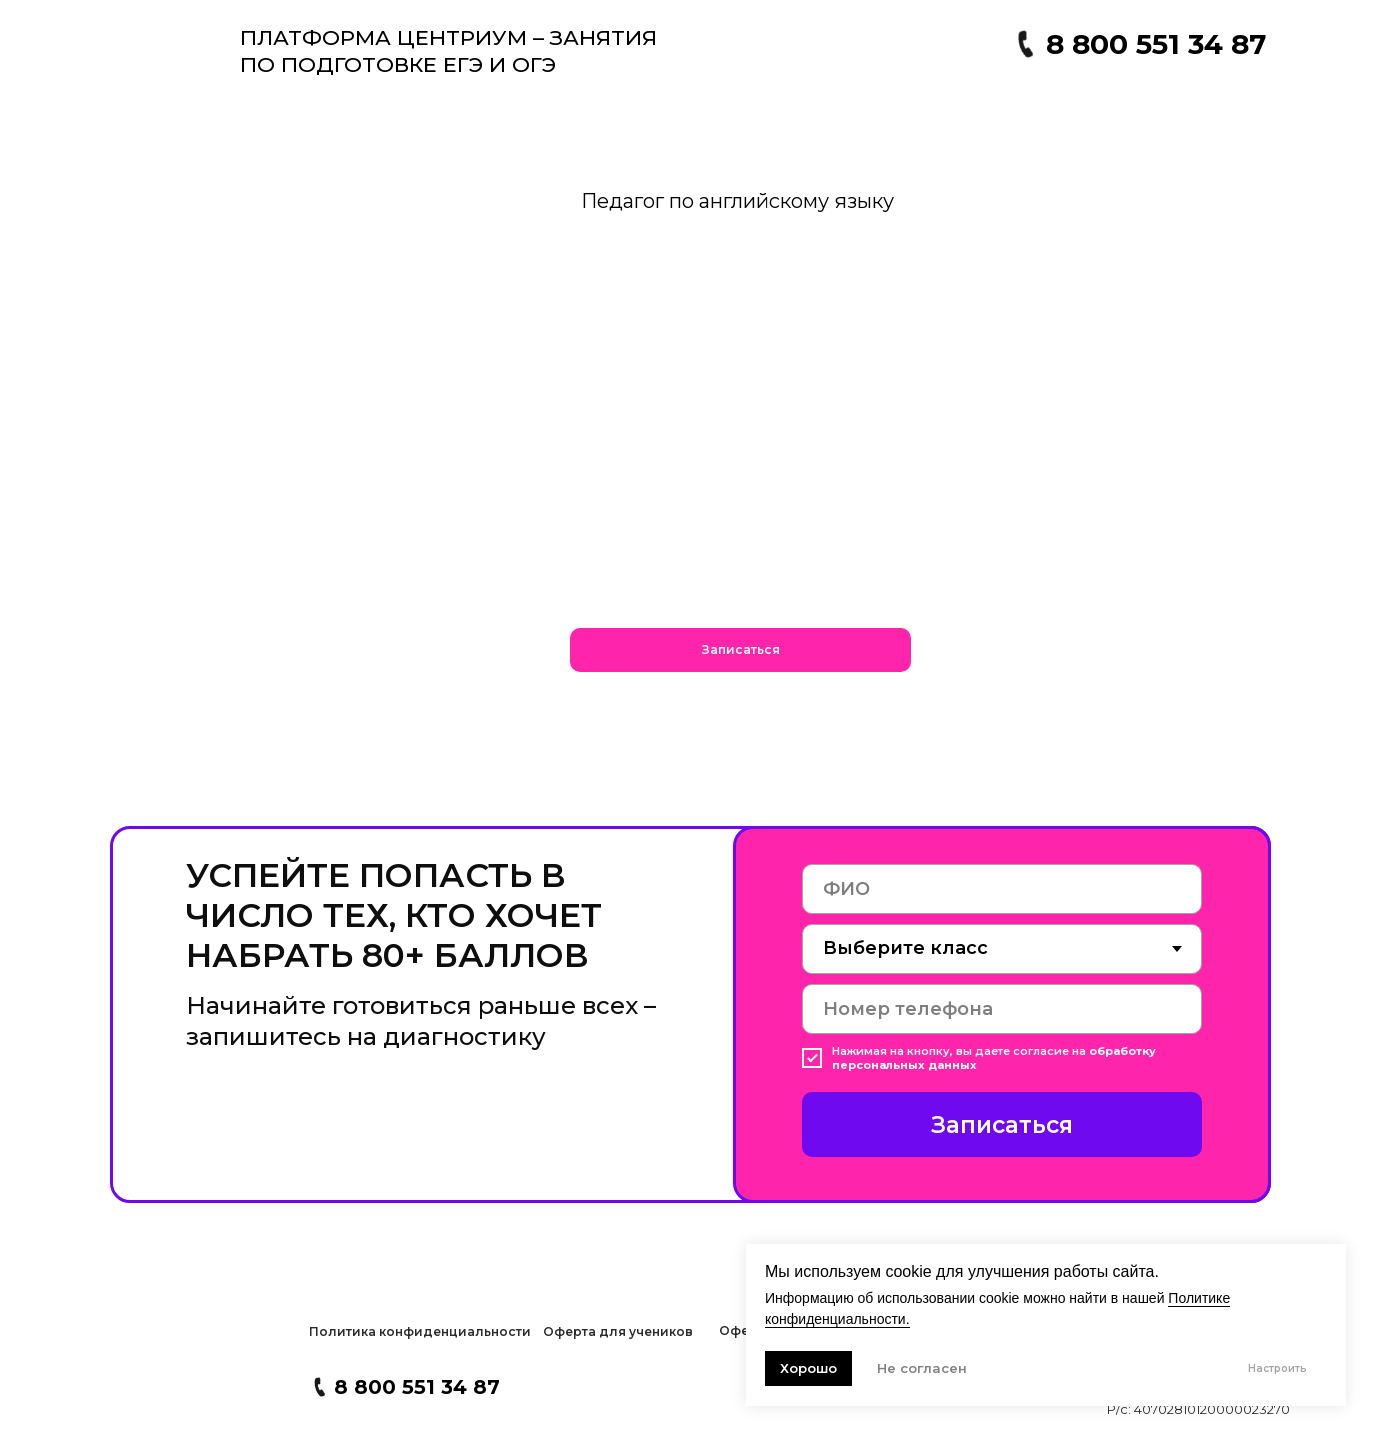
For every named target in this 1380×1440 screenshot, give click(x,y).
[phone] (1002, 1009)
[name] (1002, 889)
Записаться (1002, 1125)
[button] (740, 650)
